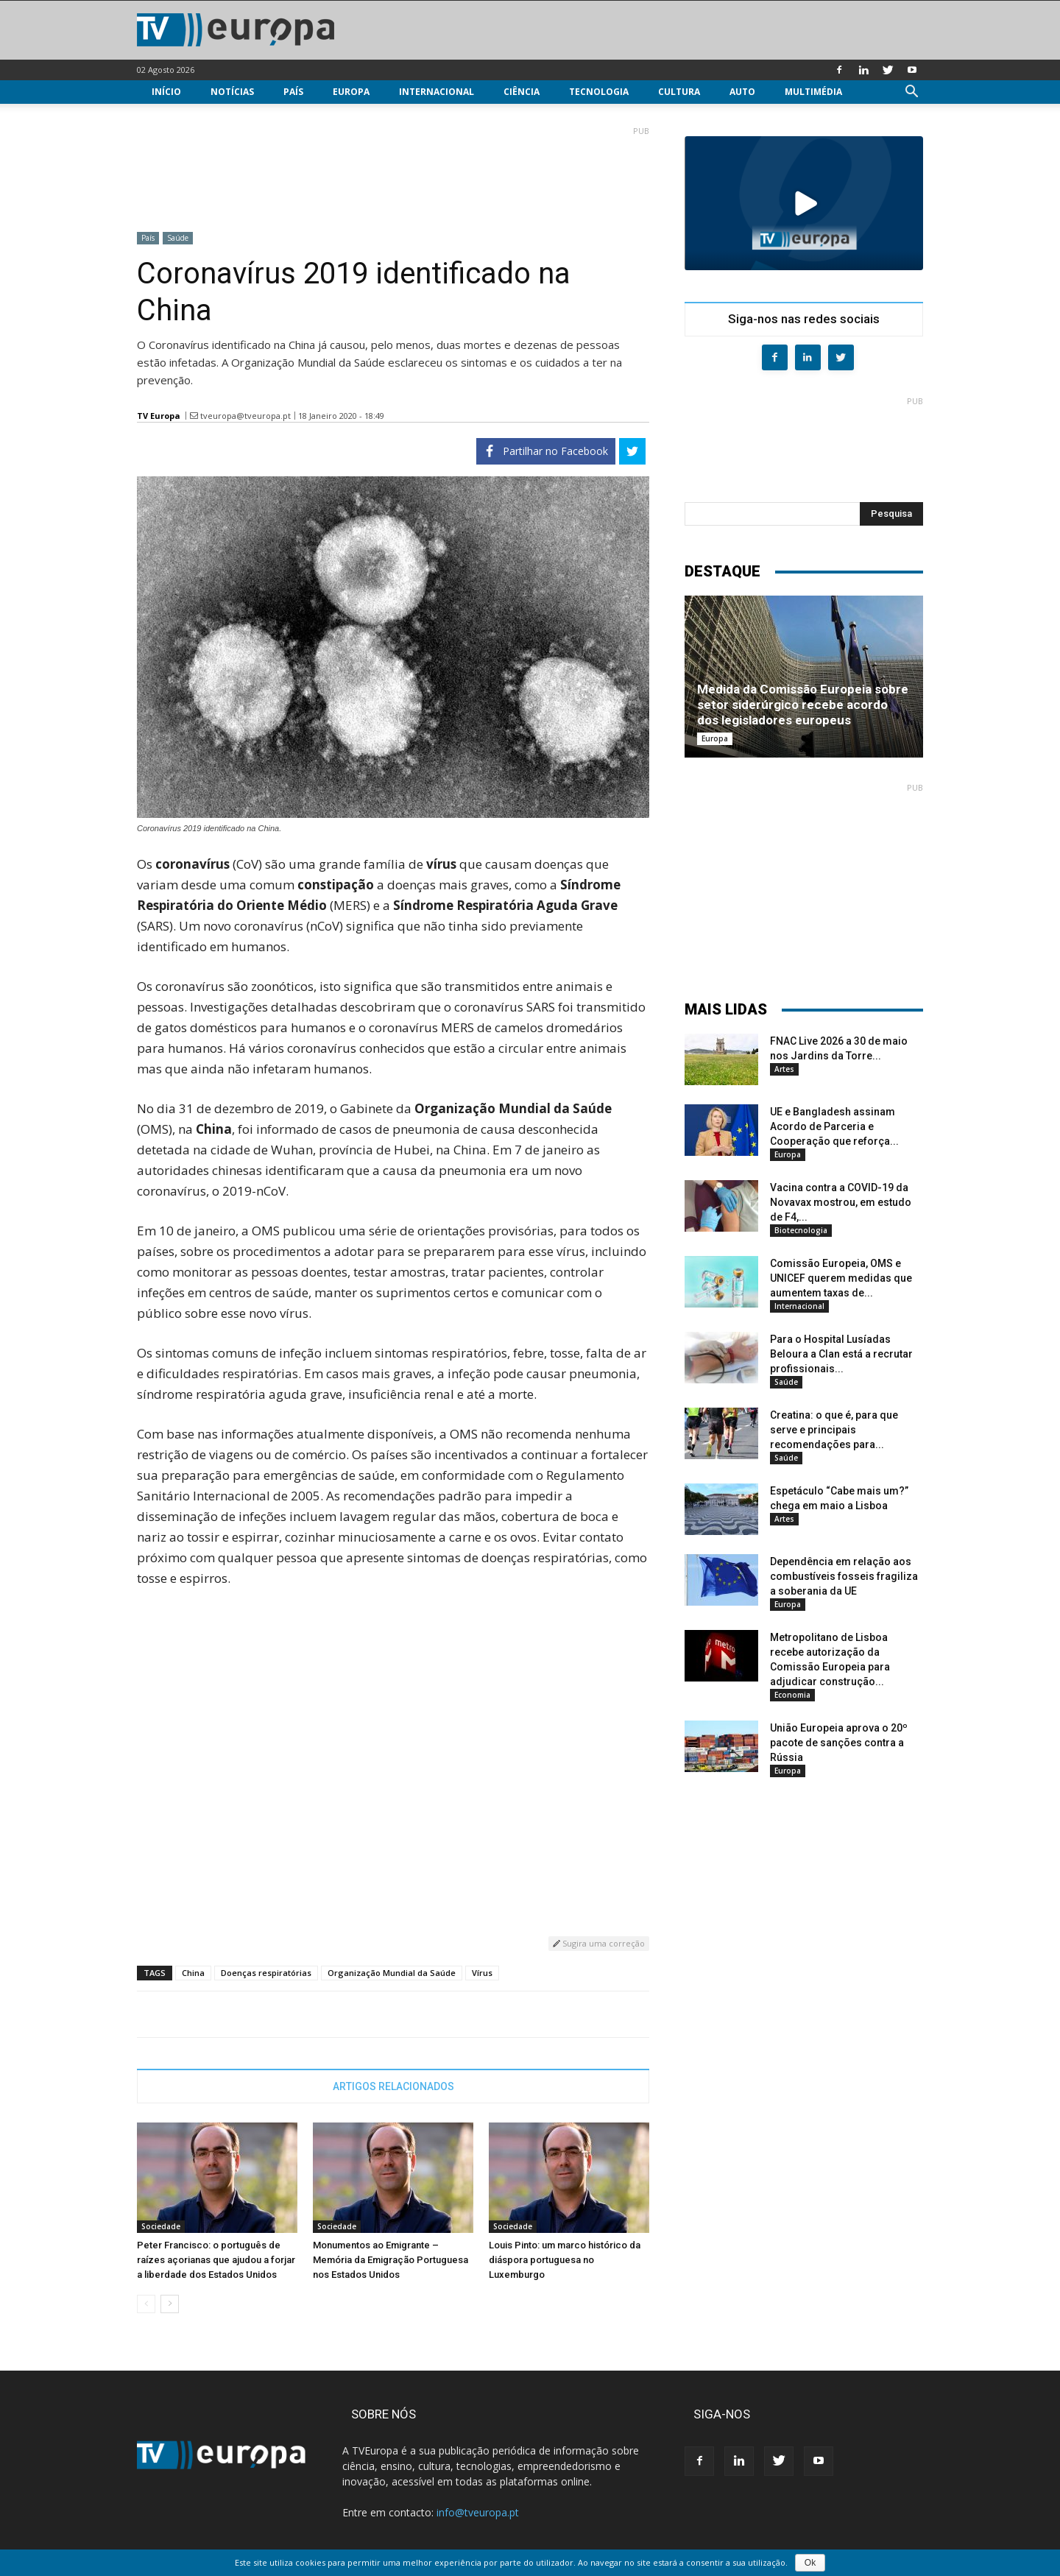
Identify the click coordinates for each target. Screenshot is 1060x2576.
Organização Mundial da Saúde (392, 1972)
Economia (792, 1695)
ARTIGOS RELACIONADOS (393, 2086)
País (293, 91)
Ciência (522, 91)
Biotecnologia (800, 1230)
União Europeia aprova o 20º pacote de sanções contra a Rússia (839, 1742)
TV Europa (158, 415)
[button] (911, 93)
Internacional (436, 91)
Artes (784, 1069)
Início (166, 91)
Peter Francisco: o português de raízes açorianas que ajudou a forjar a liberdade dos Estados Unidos (216, 2260)
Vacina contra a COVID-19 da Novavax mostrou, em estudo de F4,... (840, 1202)
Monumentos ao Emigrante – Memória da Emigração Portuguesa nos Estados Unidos (390, 2260)
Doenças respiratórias (266, 1972)
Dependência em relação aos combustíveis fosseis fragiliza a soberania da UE (844, 1576)
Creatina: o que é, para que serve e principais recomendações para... (834, 1429)
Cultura (679, 91)
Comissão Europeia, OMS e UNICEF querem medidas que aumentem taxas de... (841, 1278)
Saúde (177, 238)
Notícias (232, 91)
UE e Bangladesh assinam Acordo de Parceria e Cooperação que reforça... (834, 1126)
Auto (742, 91)
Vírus (482, 1972)
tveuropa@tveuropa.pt (245, 415)
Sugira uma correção (599, 1943)
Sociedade (160, 2226)
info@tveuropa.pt (478, 2512)
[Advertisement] (393, 173)
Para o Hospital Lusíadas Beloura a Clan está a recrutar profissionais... (841, 1354)
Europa (351, 91)
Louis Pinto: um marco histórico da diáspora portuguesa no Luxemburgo (564, 2260)
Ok (810, 2563)
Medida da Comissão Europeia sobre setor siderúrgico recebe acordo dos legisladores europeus (802, 704)
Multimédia (813, 91)
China (193, 1972)
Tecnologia (599, 91)
